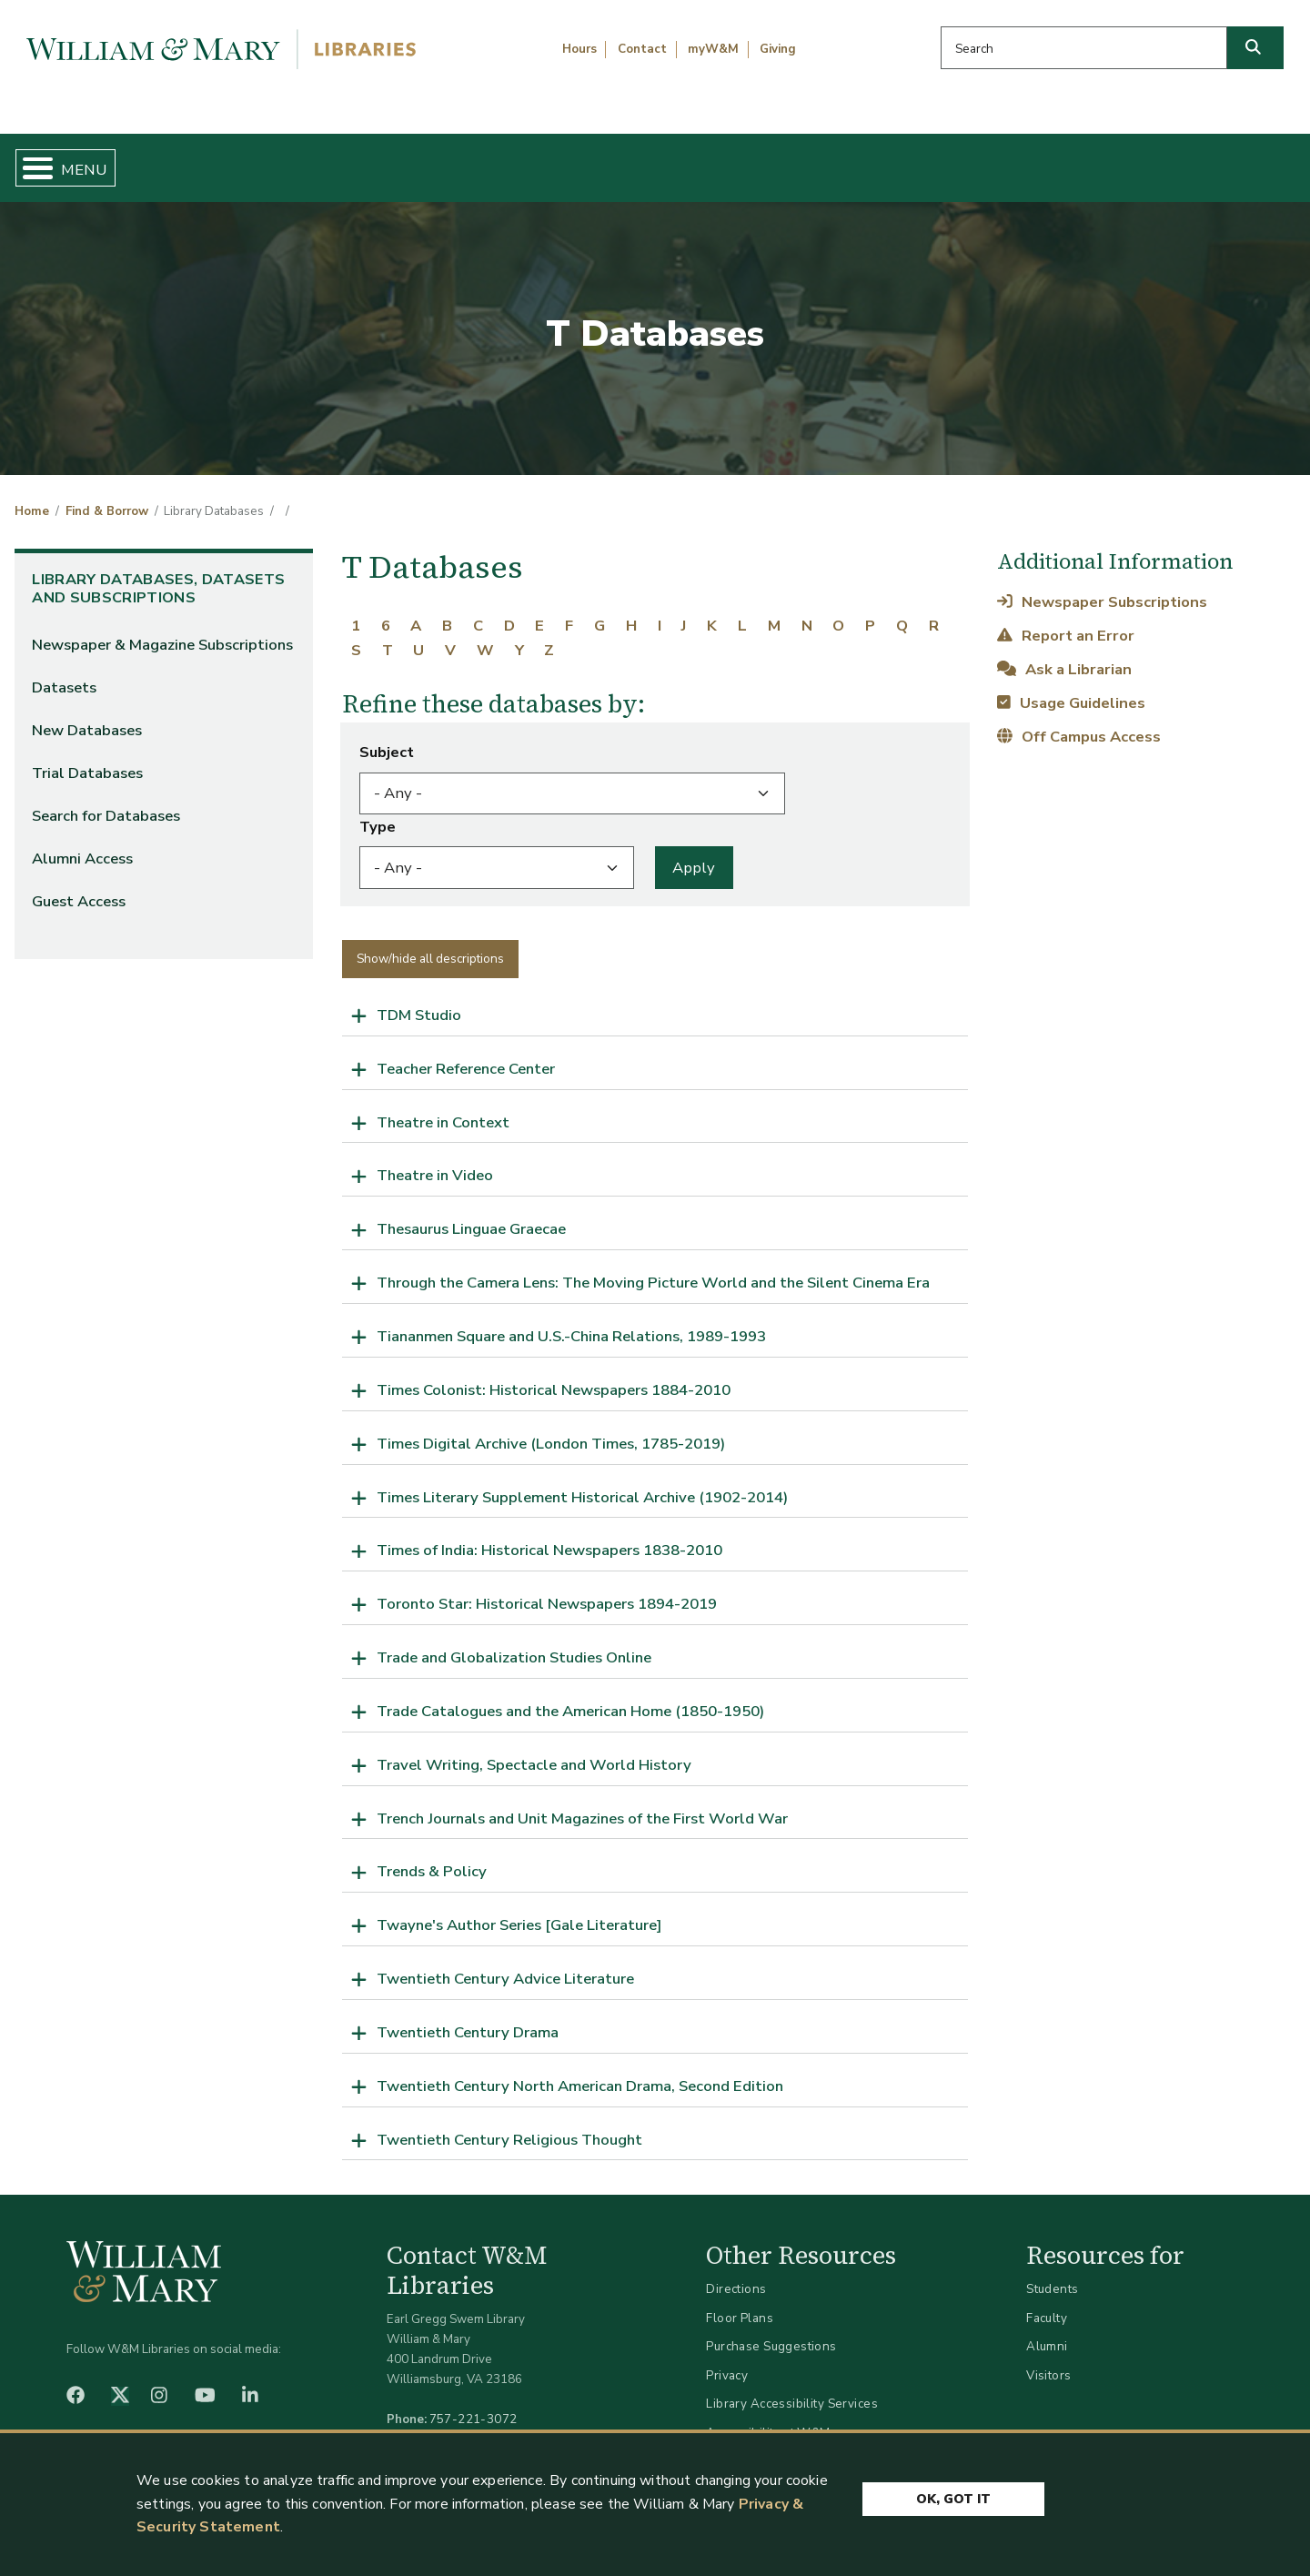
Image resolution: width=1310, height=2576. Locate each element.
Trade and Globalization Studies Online (514, 1642)
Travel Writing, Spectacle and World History (534, 1749)
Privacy (727, 2360)
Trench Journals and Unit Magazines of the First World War (582, 1803)
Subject (386, 737)
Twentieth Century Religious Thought (509, 2124)
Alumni (1047, 2331)
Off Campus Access (1078, 722)
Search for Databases (106, 801)
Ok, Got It (953, 2503)
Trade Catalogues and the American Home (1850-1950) (570, 1695)
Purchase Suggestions (771, 2331)
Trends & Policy (432, 1856)
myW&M (713, 49)
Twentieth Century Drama (468, 2016)
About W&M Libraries (998, 160)
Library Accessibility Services (792, 2389)
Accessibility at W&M (768, 2417)
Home (99, 160)
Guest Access (79, 886)
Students (1052, 2274)
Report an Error (1065, 620)
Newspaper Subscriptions (1101, 586)
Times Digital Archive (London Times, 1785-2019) (551, 1428)
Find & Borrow (275, 160)
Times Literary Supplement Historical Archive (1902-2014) (582, 1481)
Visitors (1048, 2360)
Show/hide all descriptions (430, 943)
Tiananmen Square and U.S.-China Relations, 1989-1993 (571, 1320)
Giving (778, 49)
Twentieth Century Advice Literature (505, 1964)
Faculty (1046, 2302)
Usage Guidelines (1070, 687)
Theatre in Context (443, 1106)
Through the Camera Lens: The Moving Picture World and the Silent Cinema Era (653, 1268)
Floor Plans (739, 2302)
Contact (642, 49)
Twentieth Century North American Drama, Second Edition (580, 2070)
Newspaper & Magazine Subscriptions (162, 630)
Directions (736, 2274)
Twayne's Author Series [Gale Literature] (519, 1910)
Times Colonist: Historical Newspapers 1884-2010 (554, 1374)
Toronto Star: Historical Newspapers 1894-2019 (547, 1589)
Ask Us (1206, 160)
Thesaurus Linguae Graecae (471, 1214)
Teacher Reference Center (466, 1053)
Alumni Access (82, 843)
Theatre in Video (435, 1160)
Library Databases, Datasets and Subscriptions (158, 573)
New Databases (87, 715)
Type (377, 811)
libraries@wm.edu (477, 2424)
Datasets (64, 672)
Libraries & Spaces (748, 160)
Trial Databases (87, 758)
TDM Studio (419, 999)
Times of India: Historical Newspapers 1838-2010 (549, 1535)
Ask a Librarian (1064, 653)
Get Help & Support (504, 160)
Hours (579, 49)
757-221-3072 (473, 2404)
